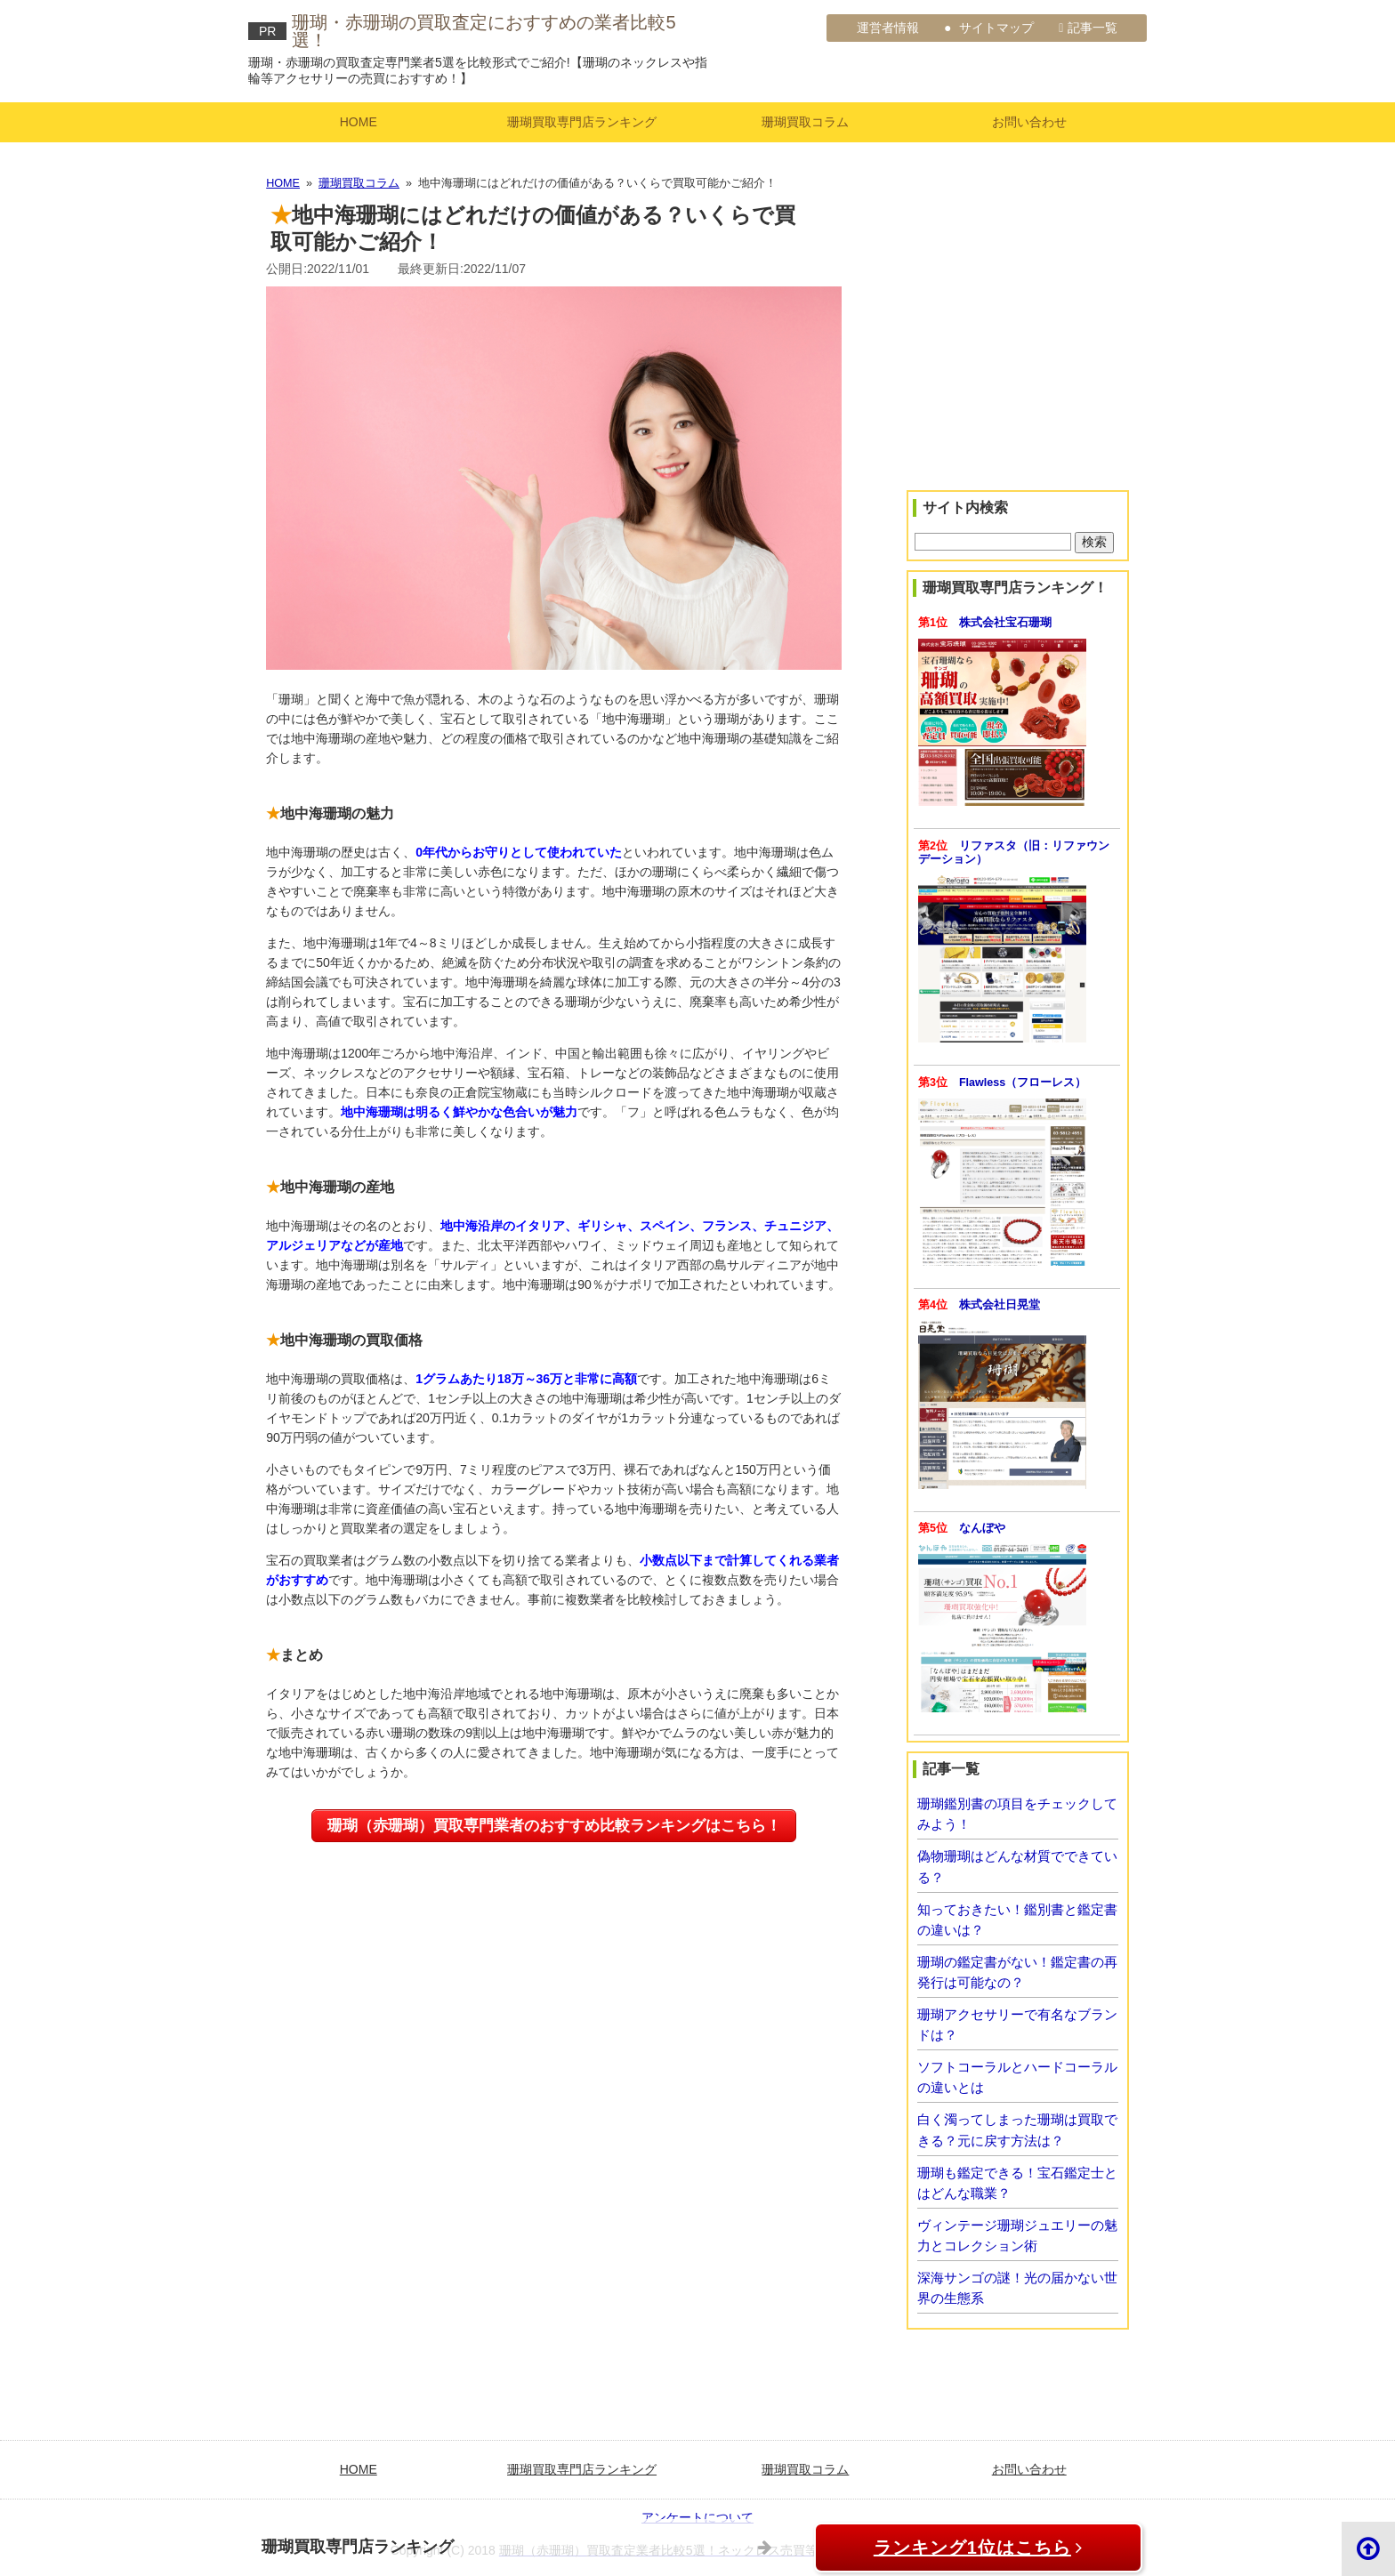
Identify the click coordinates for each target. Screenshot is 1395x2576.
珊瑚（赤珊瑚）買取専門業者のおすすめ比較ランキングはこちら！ (554, 1825)
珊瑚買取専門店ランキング (582, 122)
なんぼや (982, 1528)
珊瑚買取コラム (805, 122)
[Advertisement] (1018, 359)
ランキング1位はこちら (964, 2547)
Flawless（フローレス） (1022, 1082)
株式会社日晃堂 (999, 1305)
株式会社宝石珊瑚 (1005, 622)
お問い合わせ (1029, 122)
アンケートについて (697, 2517)
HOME (358, 122)
